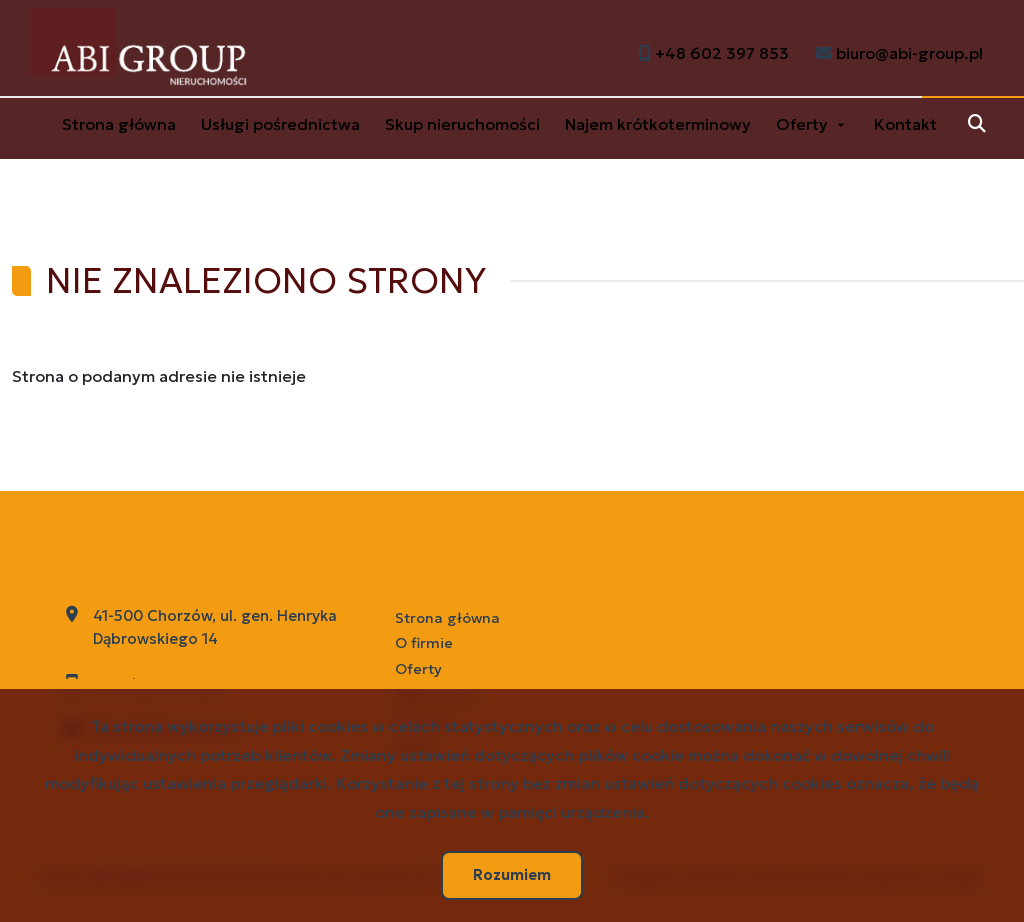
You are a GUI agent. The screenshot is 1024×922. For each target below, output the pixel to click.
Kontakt (905, 124)
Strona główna (119, 124)
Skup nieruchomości (462, 124)
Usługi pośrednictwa (280, 124)
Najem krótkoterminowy (658, 124)
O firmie (424, 643)
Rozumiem (512, 874)
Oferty (802, 124)
